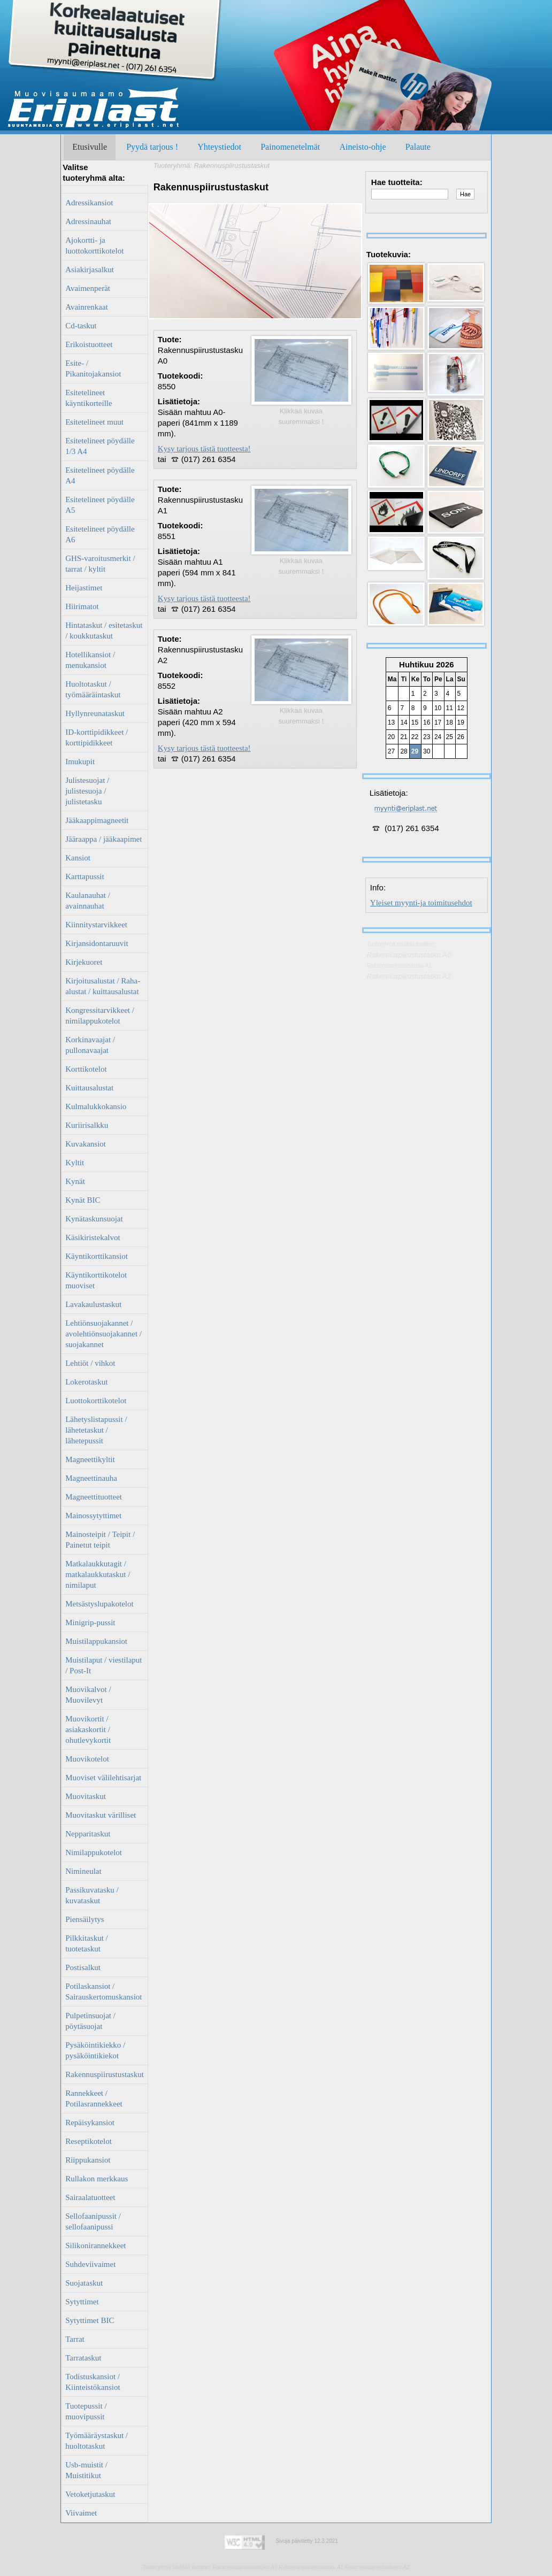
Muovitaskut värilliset (100, 1815)
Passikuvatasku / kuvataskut (92, 1895)
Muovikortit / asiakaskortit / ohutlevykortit (88, 1729)
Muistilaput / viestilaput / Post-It (103, 1665)
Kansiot (77, 857)
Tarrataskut (83, 2358)
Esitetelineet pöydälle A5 (100, 504)
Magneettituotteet (93, 1497)
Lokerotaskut (86, 1382)
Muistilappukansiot (96, 1641)
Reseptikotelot (88, 2141)
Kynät (75, 1181)
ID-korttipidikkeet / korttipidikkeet (96, 737)
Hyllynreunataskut (95, 713)
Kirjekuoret (83, 962)
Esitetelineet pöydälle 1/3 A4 (100, 446)
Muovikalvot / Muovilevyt (88, 1694)
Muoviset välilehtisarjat (103, 1777)
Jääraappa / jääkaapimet (103, 839)
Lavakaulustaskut (93, 1304)
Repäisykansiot (89, 2122)
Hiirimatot (82, 606)
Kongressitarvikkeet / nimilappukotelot (99, 1015)
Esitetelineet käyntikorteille (88, 397)
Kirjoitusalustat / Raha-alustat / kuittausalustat (102, 986)
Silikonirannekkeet (95, 2245)
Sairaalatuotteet (90, 2197)
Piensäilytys (84, 1919)
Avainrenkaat (86, 307)
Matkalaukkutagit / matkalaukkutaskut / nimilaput (97, 1574)
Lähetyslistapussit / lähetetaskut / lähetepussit (96, 1430)
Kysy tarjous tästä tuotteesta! (204, 448)
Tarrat (75, 2339)
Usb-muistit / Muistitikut (86, 2470)
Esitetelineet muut (94, 422)
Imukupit (80, 761)
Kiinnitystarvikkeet (96, 924)
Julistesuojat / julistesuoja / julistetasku (87, 791)
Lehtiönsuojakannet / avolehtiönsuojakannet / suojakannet (103, 1334)
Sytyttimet (82, 2301)
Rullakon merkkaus (96, 2178)
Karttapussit (84, 876)
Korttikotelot (86, 1069)
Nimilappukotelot (93, 1852)
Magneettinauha (91, 1478)
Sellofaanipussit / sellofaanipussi (93, 2221)
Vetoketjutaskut (90, 2494)
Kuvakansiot (85, 1144)
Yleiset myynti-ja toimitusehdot (421, 902)
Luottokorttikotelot (95, 1400)
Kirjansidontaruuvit (96, 943)
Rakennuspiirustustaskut (104, 2074)
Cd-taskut (80, 325)
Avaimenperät (87, 288)
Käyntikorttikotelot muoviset (96, 1280)
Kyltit (74, 1162)
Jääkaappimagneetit (96, 820)
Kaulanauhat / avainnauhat (87, 900)
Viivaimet (81, 2513)
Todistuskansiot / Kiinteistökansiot (92, 2382)
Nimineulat (83, 1871)
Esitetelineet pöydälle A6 (100, 534)
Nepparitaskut (87, 1833)
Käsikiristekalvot (92, 1237)
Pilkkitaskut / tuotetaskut (86, 1943)
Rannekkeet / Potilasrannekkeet (93, 2098)
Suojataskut (84, 2283)
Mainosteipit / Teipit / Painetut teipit (100, 1539)
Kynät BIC (82, 1200)
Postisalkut (83, 1967)
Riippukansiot (87, 2160)
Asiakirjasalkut (89, 269)
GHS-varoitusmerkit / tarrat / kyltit (100, 563)
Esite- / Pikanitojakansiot (93, 368)
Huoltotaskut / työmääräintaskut (92, 689)
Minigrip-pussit (90, 1622)
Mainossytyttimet (93, 1515)
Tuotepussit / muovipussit (85, 2411)
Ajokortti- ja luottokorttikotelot (94, 245)
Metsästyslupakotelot (99, 1604)
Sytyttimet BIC (89, 2320)
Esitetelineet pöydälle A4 (100, 475)
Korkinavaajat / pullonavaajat (90, 1045)
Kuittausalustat (89, 1087)
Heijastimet (83, 587)
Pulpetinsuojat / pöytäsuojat (90, 2021)
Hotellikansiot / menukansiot (90, 660)
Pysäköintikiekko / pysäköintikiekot (95, 2050)
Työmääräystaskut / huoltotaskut (96, 2440)
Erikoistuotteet (88, 344)
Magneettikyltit (89, 1459)
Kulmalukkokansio (95, 1106)
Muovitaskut (85, 1796)
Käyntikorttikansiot (96, 1256)
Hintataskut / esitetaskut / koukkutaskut (103, 630)
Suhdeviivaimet (90, 2264)
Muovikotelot (87, 1759)
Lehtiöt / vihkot (90, 1363)
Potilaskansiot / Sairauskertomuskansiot (103, 1991)
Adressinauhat (88, 221)
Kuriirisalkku (86, 1125)
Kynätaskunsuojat (93, 1218)
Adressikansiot (89, 202)
